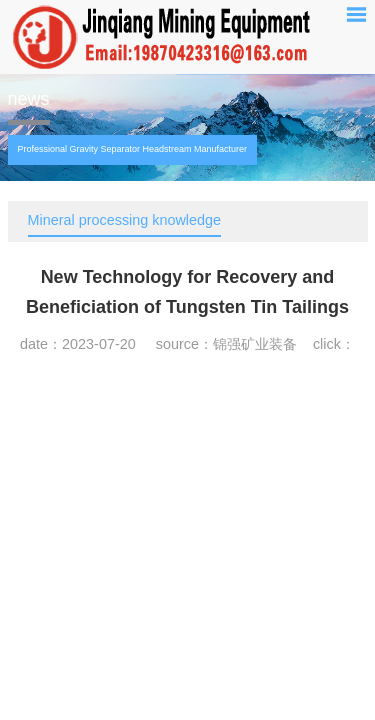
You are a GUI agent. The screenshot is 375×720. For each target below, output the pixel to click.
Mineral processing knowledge (125, 220)
